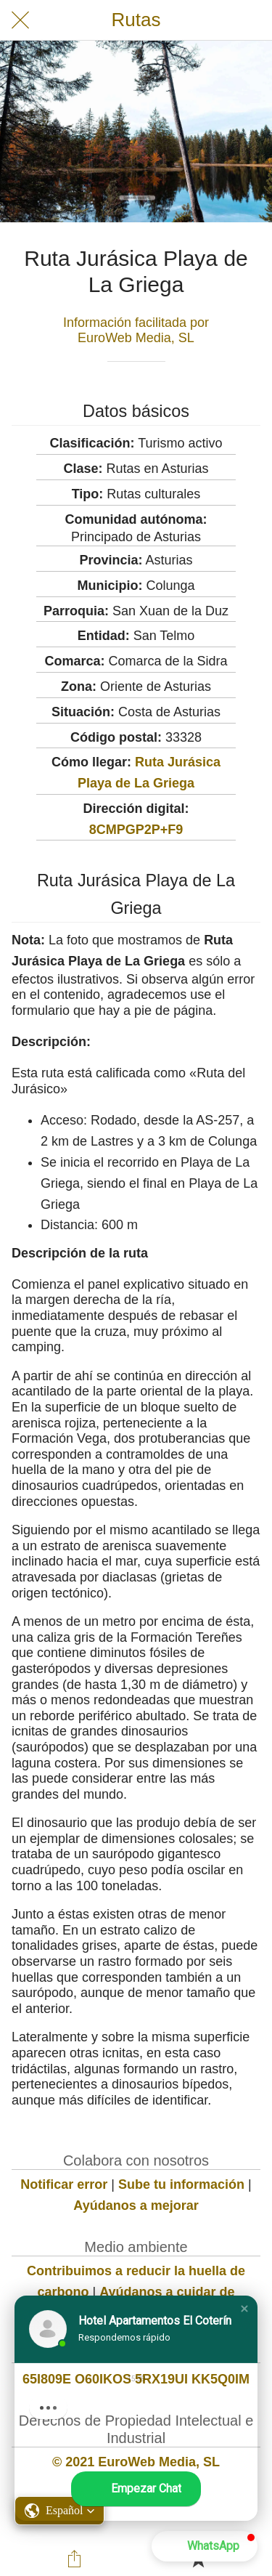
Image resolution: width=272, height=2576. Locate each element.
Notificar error (63, 2184)
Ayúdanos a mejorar (135, 2205)
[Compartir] (74, 2558)
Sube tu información (181, 2184)
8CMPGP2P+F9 (136, 829)
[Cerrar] (20, 20)
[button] (244, 2308)
